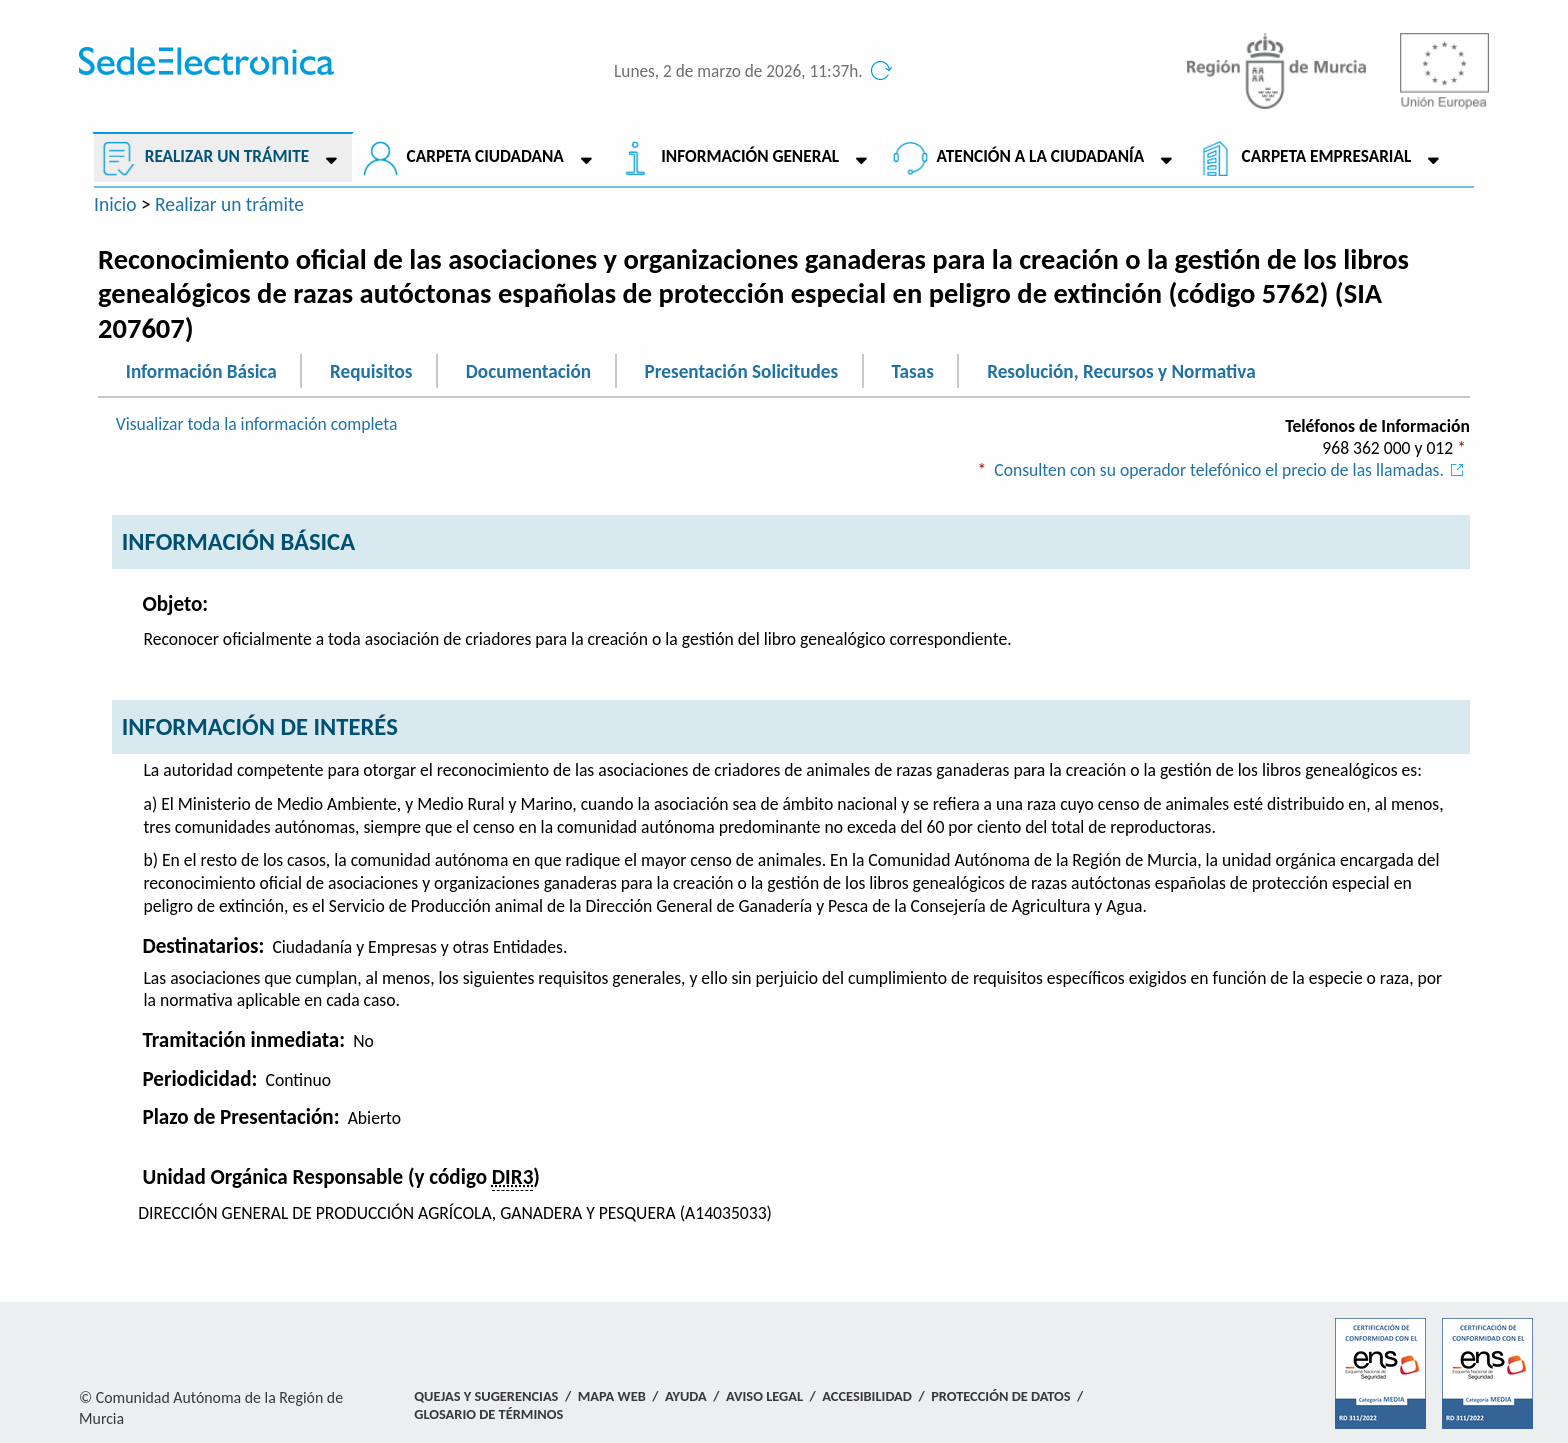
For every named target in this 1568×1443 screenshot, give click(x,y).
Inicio (115, 204)
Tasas (913, 370)
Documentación (528, 370)
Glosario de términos (488, 1414)
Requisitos (371, 370)
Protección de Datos (1000, 1396)
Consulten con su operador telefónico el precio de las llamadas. (1232, 470)
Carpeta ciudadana (485, 156)
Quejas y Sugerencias (486, 1396)
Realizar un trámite (227, 156)
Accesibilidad (867, 1396)
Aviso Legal (764, 1396)
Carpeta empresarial (1327, 156)
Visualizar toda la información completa (257, 424)
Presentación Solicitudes (742, 370)
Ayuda (686, 1396)
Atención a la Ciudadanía (1041, 156)
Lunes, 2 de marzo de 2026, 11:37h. (738, 71)
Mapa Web (612, 1396)
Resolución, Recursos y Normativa (1121, 370)
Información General (750, 156)
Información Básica (201, 370)
